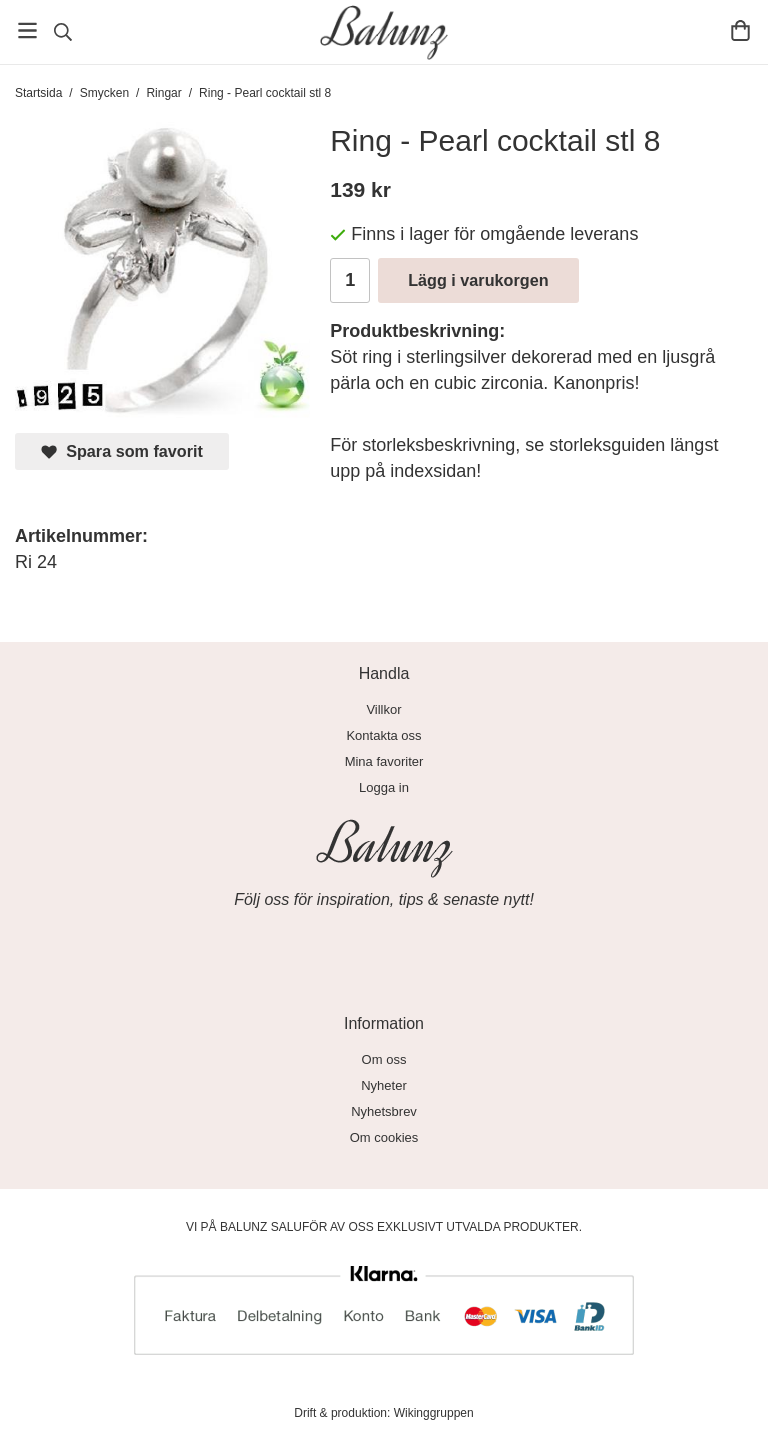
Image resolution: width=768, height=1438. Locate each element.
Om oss (384, 1059)
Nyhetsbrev (384, 1111)
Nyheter (384, 1085)
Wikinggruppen (434, 1413)
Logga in (384, 787)
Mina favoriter (384, 761)
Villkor (383, 709)
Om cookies (384, 1137)
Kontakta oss (383, 735)
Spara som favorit (122, 451)
